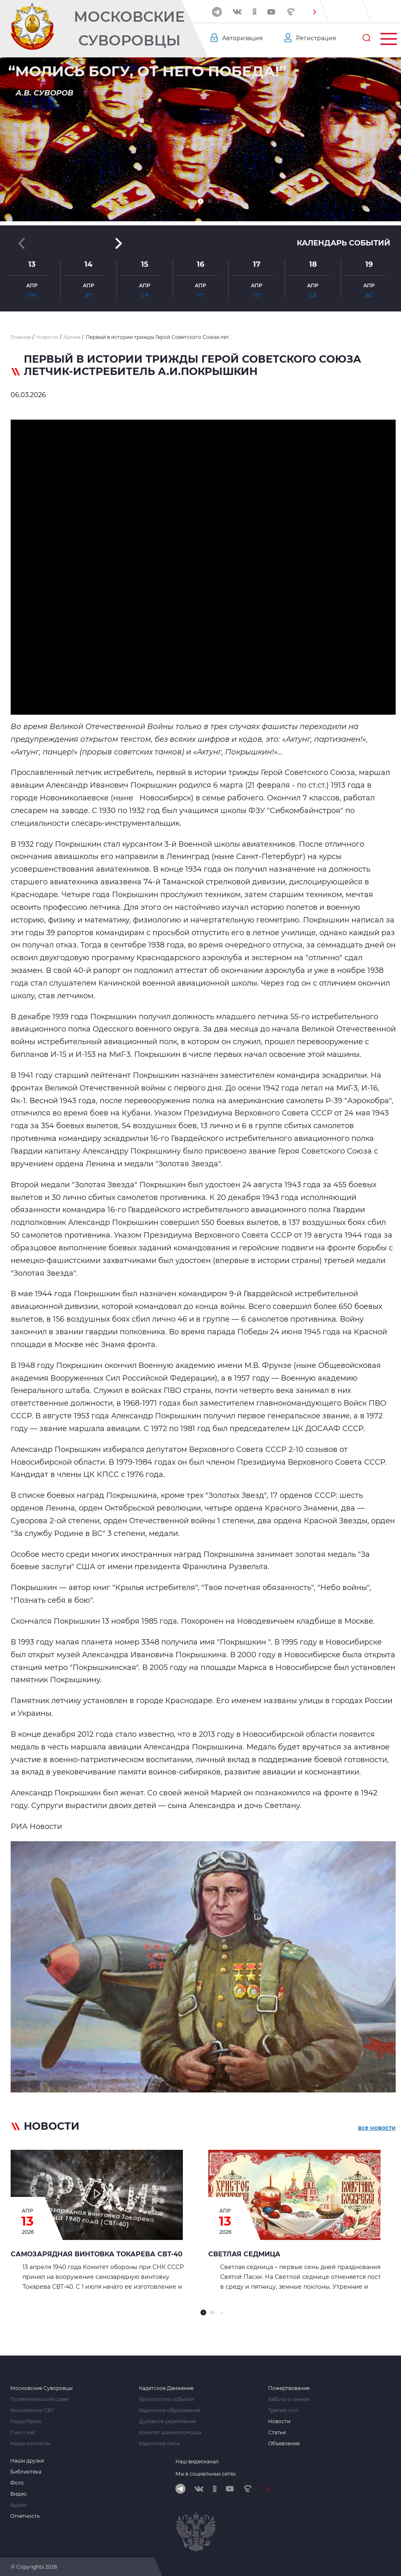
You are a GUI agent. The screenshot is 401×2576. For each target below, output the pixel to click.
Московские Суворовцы (129, 28)
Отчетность (25, 2516)
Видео (18, 2494)
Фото (17, 2483)
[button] (314, 11)
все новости (377, 2127)
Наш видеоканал (197, 2461)
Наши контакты (30, 2443)
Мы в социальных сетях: (206, 2474)
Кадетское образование (169, 2410)
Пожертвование (289, 2388)
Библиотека (25, 2471)
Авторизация (242, 38)
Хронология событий (166, 2399)
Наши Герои (25, 2421)
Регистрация (316, 38)
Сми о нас (23, 2432)
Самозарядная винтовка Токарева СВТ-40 (96, 2254)
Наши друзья (27, 2460)
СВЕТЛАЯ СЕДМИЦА (244, 2254)
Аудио (18, 2505)
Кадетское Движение (166, 2388)
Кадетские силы (159, 2443)
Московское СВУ (32, 2410)
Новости (279, 2421)
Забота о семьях (289, 2399)
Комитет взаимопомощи (170, 2432)
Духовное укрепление (167, 2421)
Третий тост (283, 2410)
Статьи (277, 2432)
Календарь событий (343, 243)
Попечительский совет (39, 2399)
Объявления (284, 2443)
